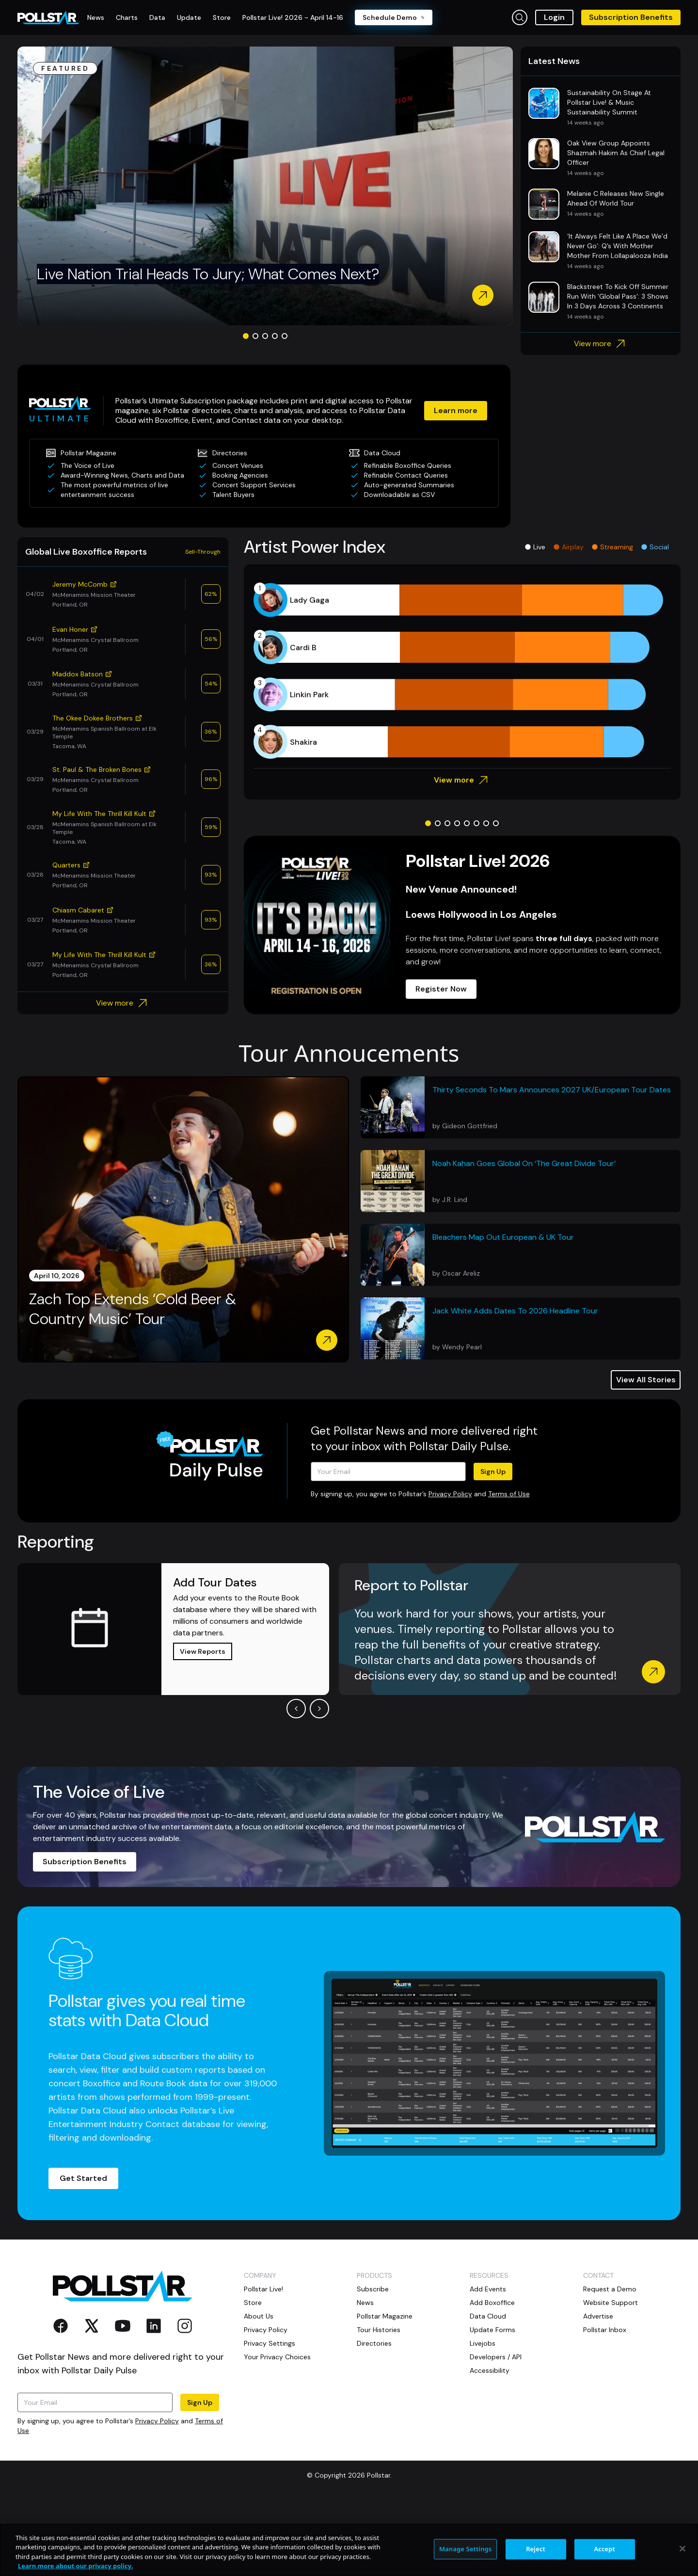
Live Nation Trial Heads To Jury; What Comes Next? (208, 274)
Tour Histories (378, 2329)
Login (554, 17)
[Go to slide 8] (496, 823)
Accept (604, 2548)
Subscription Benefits (631, 17)
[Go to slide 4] (275, 336)
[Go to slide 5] (284, 336)
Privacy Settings (269, 2343)
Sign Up (493, 1471)
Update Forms (492, 2329)
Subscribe (373, 2289)
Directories (374, 2343)
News (365, 2302)
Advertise (598, 2316)
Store (253, 2302)
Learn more (455, 410)
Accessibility (489, 2370)
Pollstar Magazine (384, 2316)
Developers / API (496, 2356)
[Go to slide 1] (246, 336)
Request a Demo (609, 2289)
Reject (535, 2548)
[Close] (682, 2548)
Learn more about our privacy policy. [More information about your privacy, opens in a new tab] (75, 2565)
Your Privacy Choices (277, 2356)
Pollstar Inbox (604, 2329)
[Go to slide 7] (486, 823)
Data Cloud (488, 2316)
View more (601, 343)
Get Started (83, 2178)
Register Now (441, 989)
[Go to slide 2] (255, 336)
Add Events (488, 2289)
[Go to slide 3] (265, 336)
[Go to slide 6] (476, 823)
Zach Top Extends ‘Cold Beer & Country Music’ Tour (132, 1309)
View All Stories (646, 1380)
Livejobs (482, 2343)
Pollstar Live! (263, 2289)
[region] (349, 2550)
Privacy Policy (450, 1493)
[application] (462, 671)
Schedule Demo (394, 17)
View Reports (202, 1651)
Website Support (610, 2302)
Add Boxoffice (492, 2302)
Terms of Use (509, 1493)
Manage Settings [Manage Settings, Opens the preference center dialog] (465, 2548)
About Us (258, 2316)
